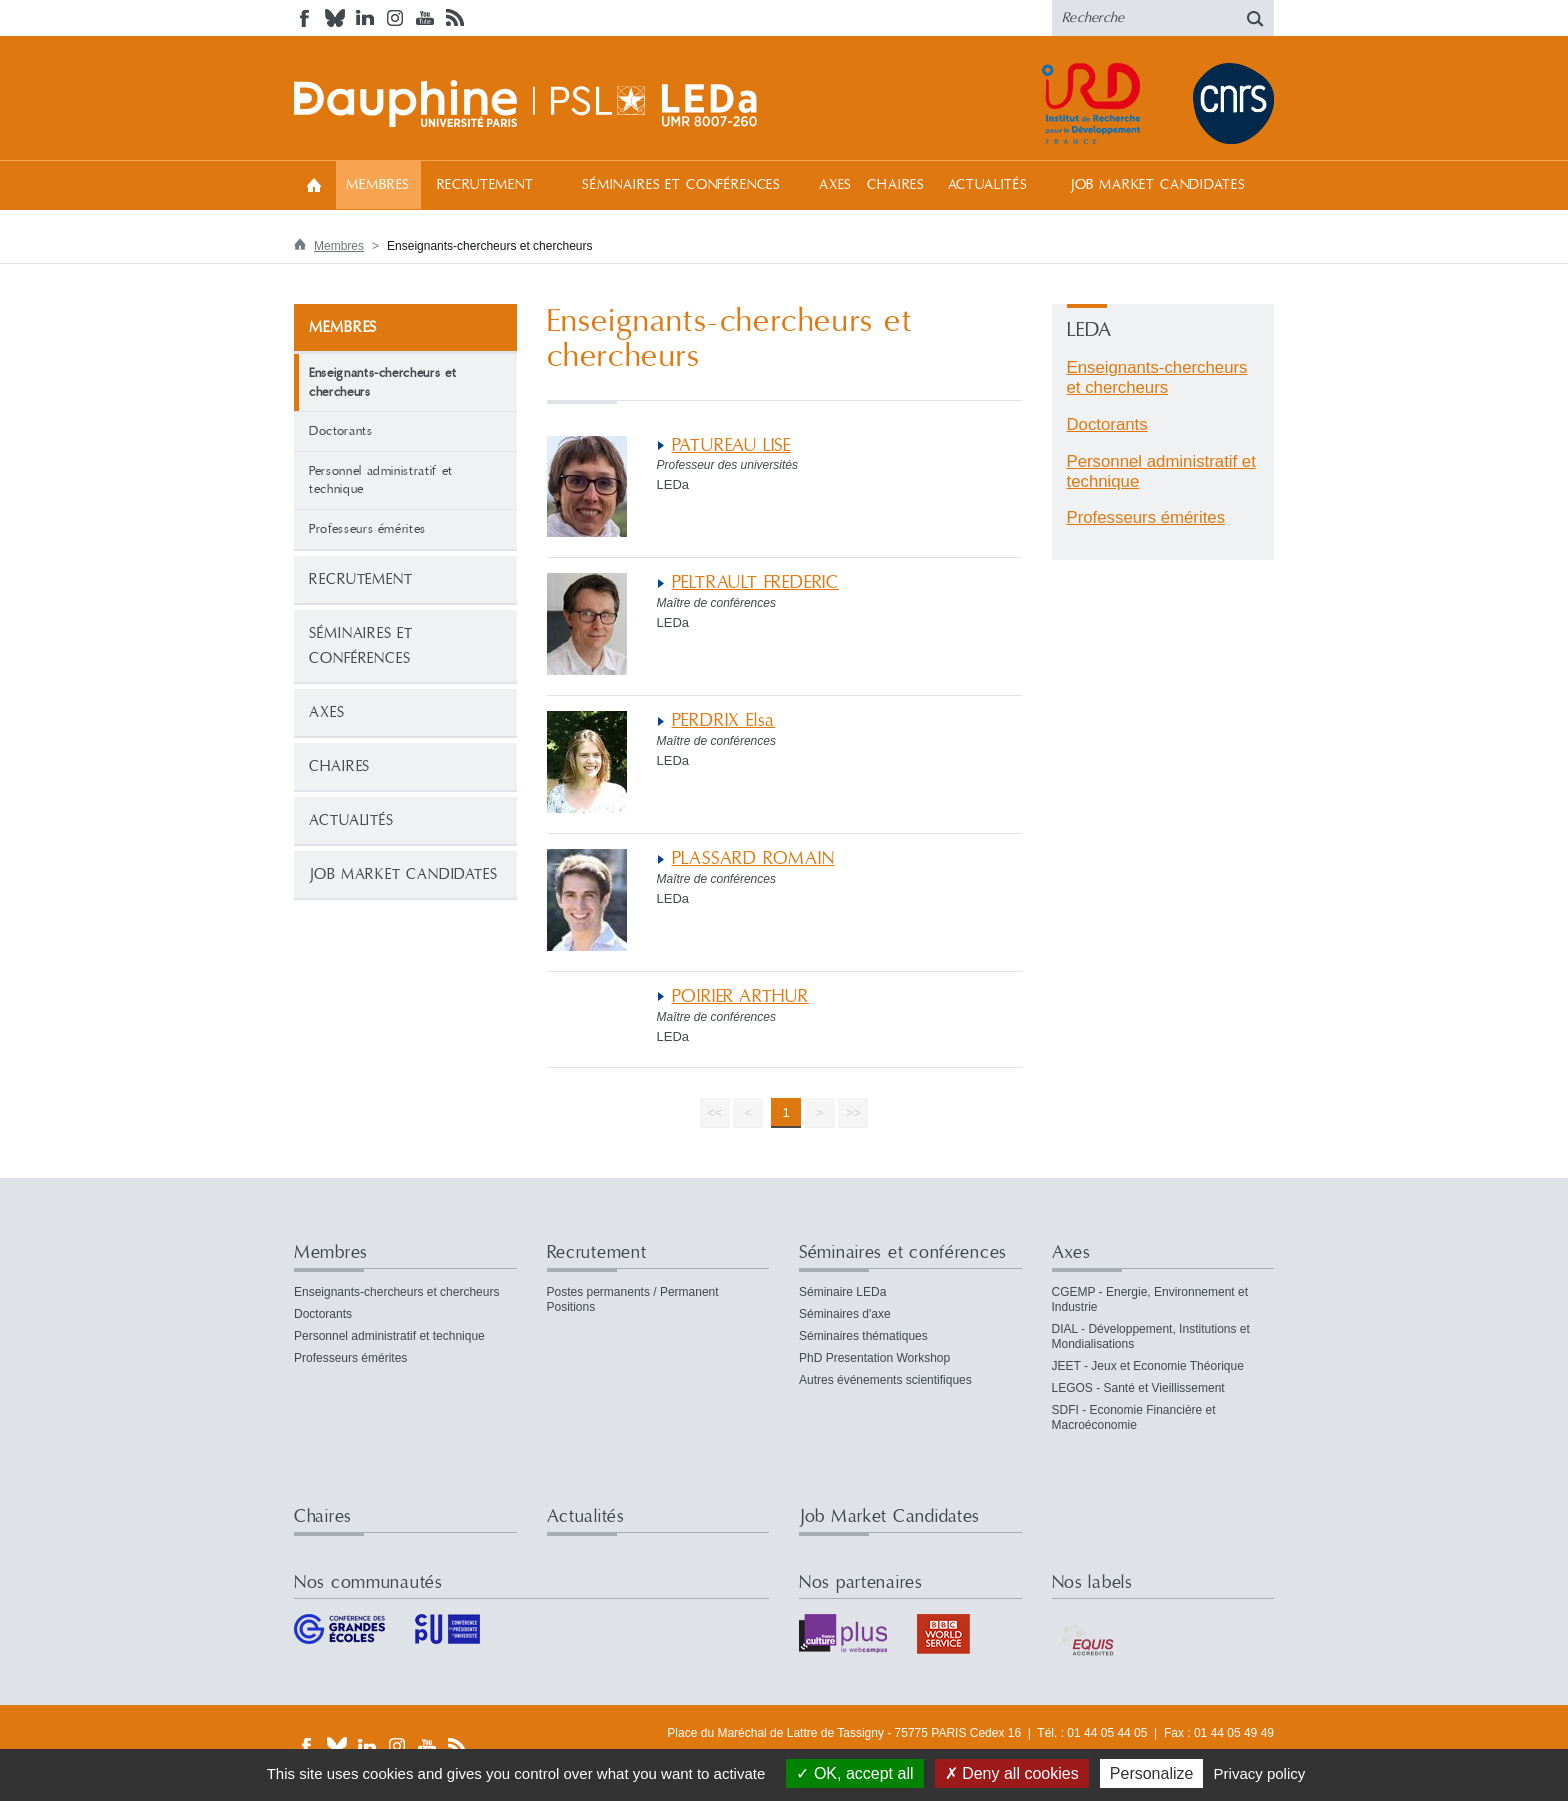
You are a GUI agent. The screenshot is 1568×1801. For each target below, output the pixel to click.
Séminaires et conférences (681, 185)
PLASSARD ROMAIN (753, 858)
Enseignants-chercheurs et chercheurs (1157, 377)
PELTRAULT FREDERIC (756, 582)
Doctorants (341, 431)
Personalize (1152, 1773)
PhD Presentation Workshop (874, 1358)
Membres (378, 185)
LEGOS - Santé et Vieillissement (1138, 1388)
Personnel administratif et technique (381, 480)
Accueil (314, 184)
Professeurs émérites (367, 529)
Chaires (896, 185)
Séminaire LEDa (842, 1292)
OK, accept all (854, 1773)
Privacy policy (1260, 1773)
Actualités (988, 185)
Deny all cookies (1012, 1773)
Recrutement (485, 185)
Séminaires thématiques (863, 1336)
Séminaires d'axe (845, 1314)
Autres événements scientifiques (885, 1380)
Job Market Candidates (1158, 185)
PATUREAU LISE (732, 445)
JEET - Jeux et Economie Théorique (1148, 1366)
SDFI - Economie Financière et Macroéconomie (1134, 1417)
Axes (835, 185)
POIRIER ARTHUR (740, 996)
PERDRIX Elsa (724, 720)
